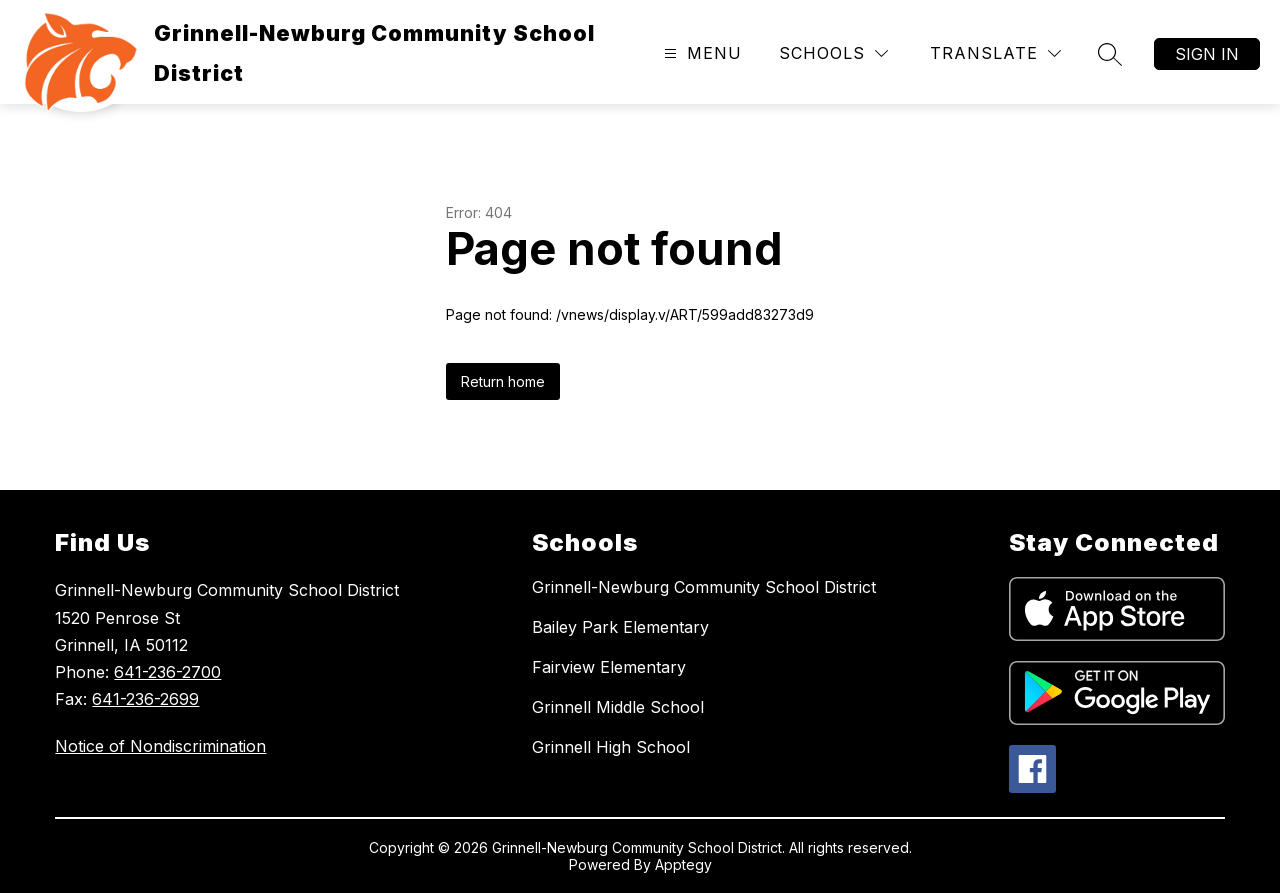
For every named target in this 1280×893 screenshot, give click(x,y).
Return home (503, 381)
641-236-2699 (145, 699)
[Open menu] (700, 53)
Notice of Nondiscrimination (160, 746)
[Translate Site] (995, 53)
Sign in (1207, 54)
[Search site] (1110, 54)
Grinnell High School (611, 747)
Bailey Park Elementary (620, 627)
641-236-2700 (167, 672)
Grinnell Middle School (618, 707)
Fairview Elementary (609, 667)
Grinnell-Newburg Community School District (704, 587)
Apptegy (683, 864)
